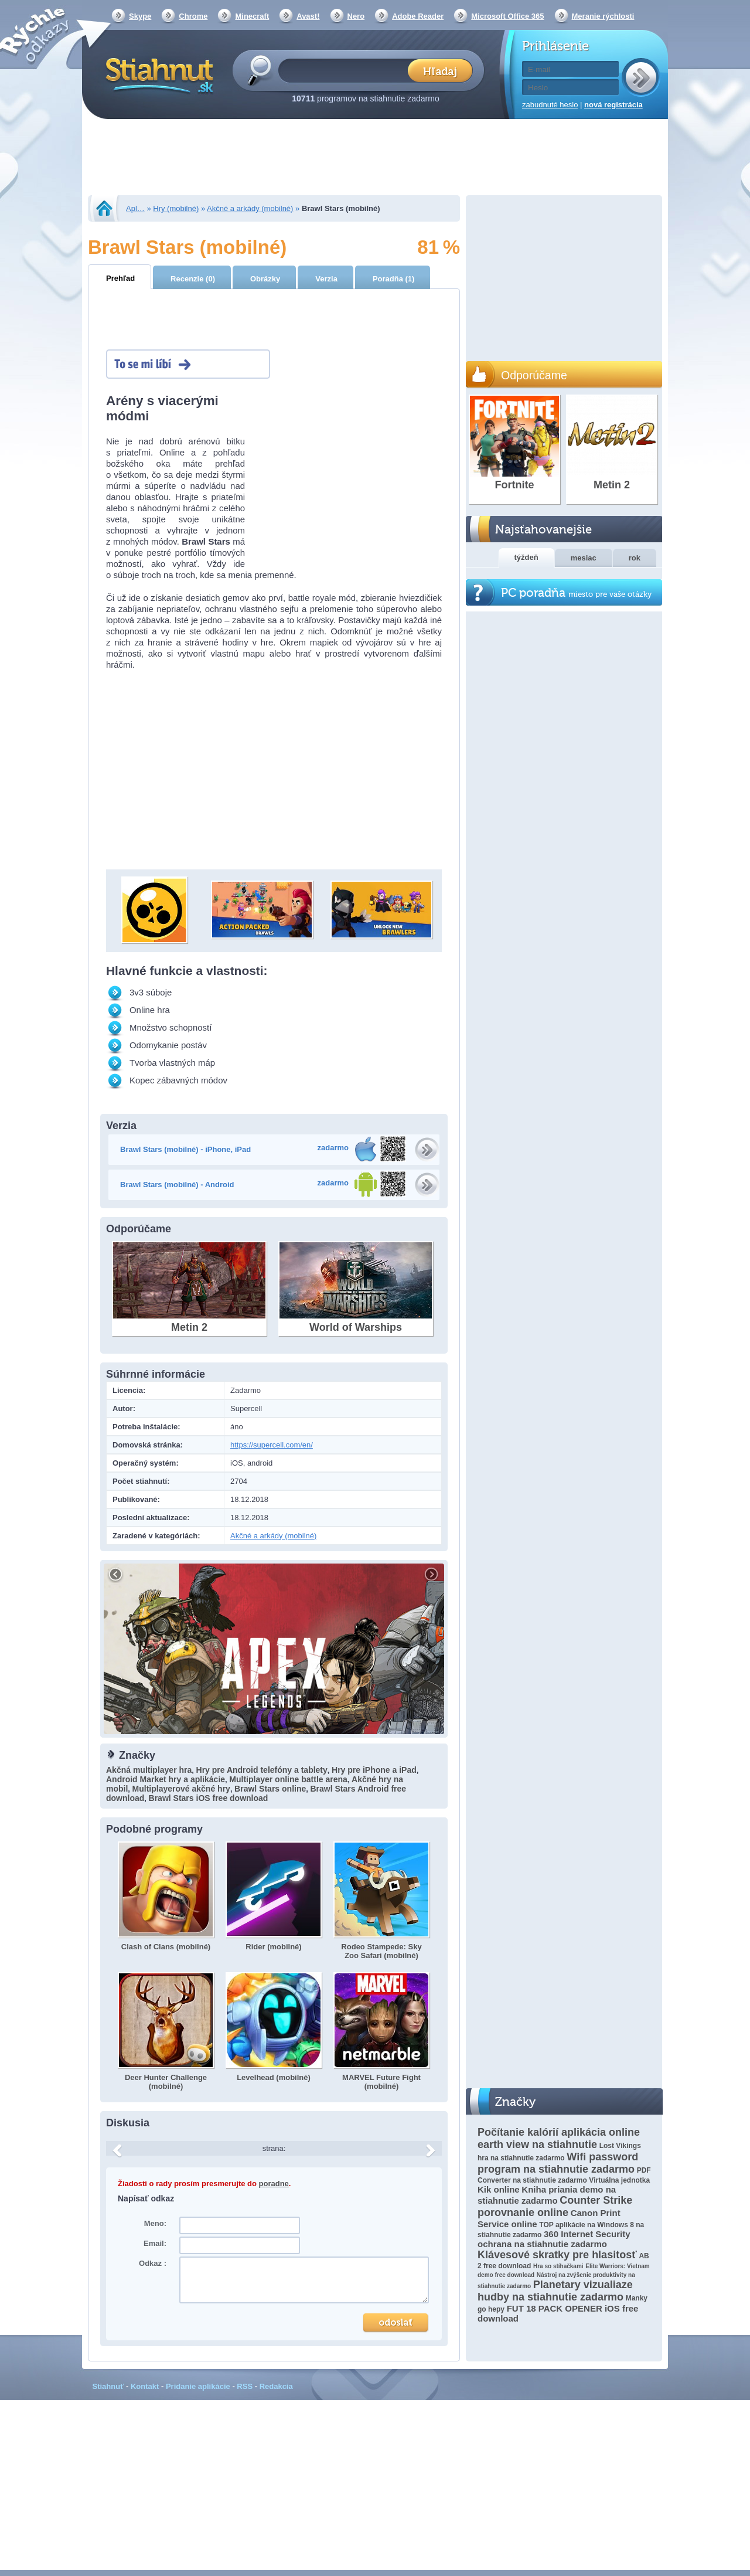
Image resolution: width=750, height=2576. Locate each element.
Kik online (499, 2189)
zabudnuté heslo (550, 104)
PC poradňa (576, 593)
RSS (245, 2386)
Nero (356, 16)
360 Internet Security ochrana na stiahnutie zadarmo (554, 2239)
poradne (274, 2183)
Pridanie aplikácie (198, 2386)
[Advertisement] (375, 158)
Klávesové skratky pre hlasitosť (557, 2255)
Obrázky (265, 278)
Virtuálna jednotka (619, 2180)
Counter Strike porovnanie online (555, 2206)
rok (634, 557)
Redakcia (276, 2386)
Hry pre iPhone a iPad (374, 1770)
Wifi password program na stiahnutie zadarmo (558, 2163)
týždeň (526, 557)
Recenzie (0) (193, 278)
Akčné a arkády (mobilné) (250, 208)
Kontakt (145, 2386)
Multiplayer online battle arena (288, 1779)
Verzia (326, 278)
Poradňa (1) (394, 278)
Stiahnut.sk (157, 74)
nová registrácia (613, 104)
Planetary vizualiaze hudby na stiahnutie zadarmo (555, 2291)
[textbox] (346, 70)
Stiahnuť (108, 2386)
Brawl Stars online (270, 1788)
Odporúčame (534, 375)
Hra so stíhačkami (558, 2266)
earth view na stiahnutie (537, 2144)
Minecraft (252, 16)
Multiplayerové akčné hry (181, 1788)
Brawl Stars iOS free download (208, 1798)
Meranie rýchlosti (603, 16)
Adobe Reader (418, 16)
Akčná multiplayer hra (149, 1770)
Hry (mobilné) (176, 208)
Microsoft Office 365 (507, 16)
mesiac (583, 557)
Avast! (307, 16)
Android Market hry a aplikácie (165, 1779)
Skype (140, 16)
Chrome (193, 16)
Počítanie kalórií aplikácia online (559, 2132)
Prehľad (120, 278)
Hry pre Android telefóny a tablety (262, 1770)
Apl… (135, 208)
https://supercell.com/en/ (271, 1444)
